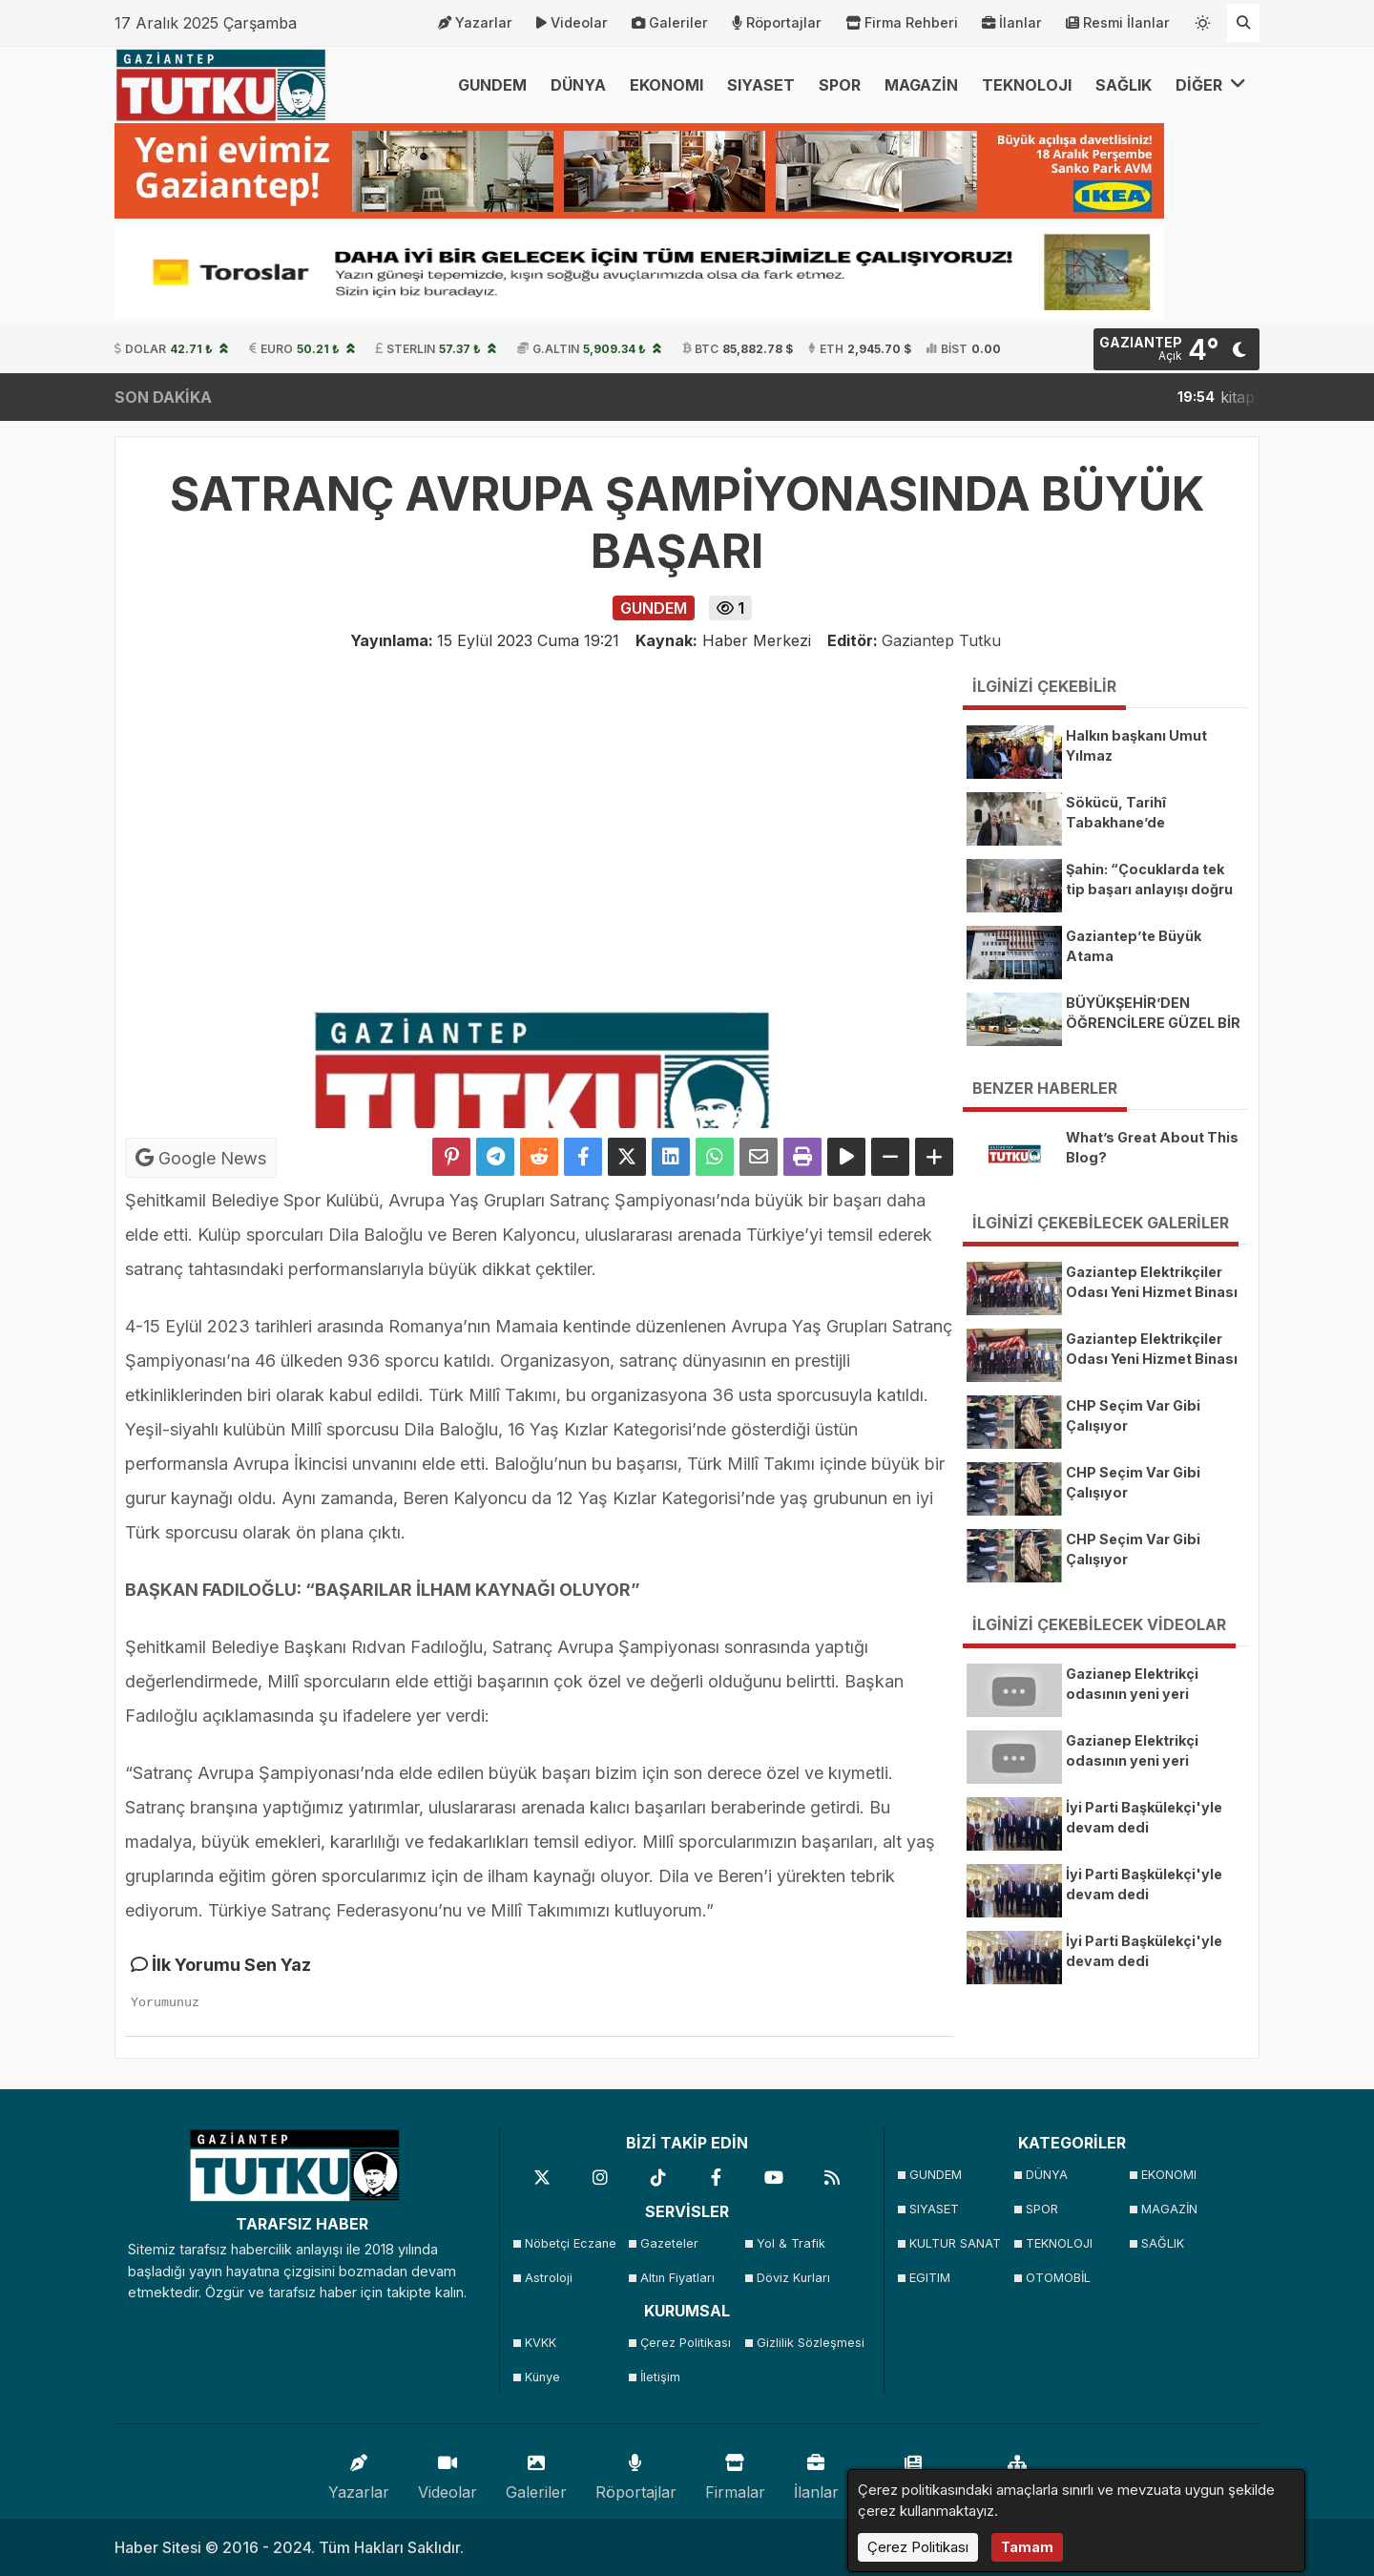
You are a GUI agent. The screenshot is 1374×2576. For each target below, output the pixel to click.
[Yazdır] (802, 1157)
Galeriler (670, 23)
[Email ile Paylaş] (758, 1157)
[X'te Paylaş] (627, 1157)
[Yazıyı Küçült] (890, 1157)
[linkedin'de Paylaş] (671, 1157)
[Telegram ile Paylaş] (495, 1157)
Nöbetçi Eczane (570, 2243)
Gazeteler (669, 2243)
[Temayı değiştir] (1203, 19)
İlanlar (1012, 23)
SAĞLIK (1123, 84)
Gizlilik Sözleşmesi (809, 2342)
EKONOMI (666, 84)
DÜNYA (578, 84)
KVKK (540, 2342)
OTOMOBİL (1058, 2278)
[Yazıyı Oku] (846, 1157)
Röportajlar (777, 23)
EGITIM (929, 2278)
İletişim (660, 2377)
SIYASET (761, 84)
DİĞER (1211, 84)
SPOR (840, 84)
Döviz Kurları (793, 2278)
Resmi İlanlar (1118, 23)
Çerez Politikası (685, 2342)
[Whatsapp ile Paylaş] (715, 1157)
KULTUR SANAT (955, 2243)
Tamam (1027, 2547)
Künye (542, 2377)
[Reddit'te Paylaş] (539, 1157)
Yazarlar (475, 23)
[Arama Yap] (1243, 23)
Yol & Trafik (791, 2243)
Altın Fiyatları (677, 2278)
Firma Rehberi (901, 23)
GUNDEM (492, 84)
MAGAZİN (921, 84)
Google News (200, 1158)
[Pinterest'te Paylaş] (451, 1157)
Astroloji (548, 2278)
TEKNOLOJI (1027, 84)
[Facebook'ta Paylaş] (583, 1157)
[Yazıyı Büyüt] (934, 1157)
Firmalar (735, 2472)
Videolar (572, 23)
